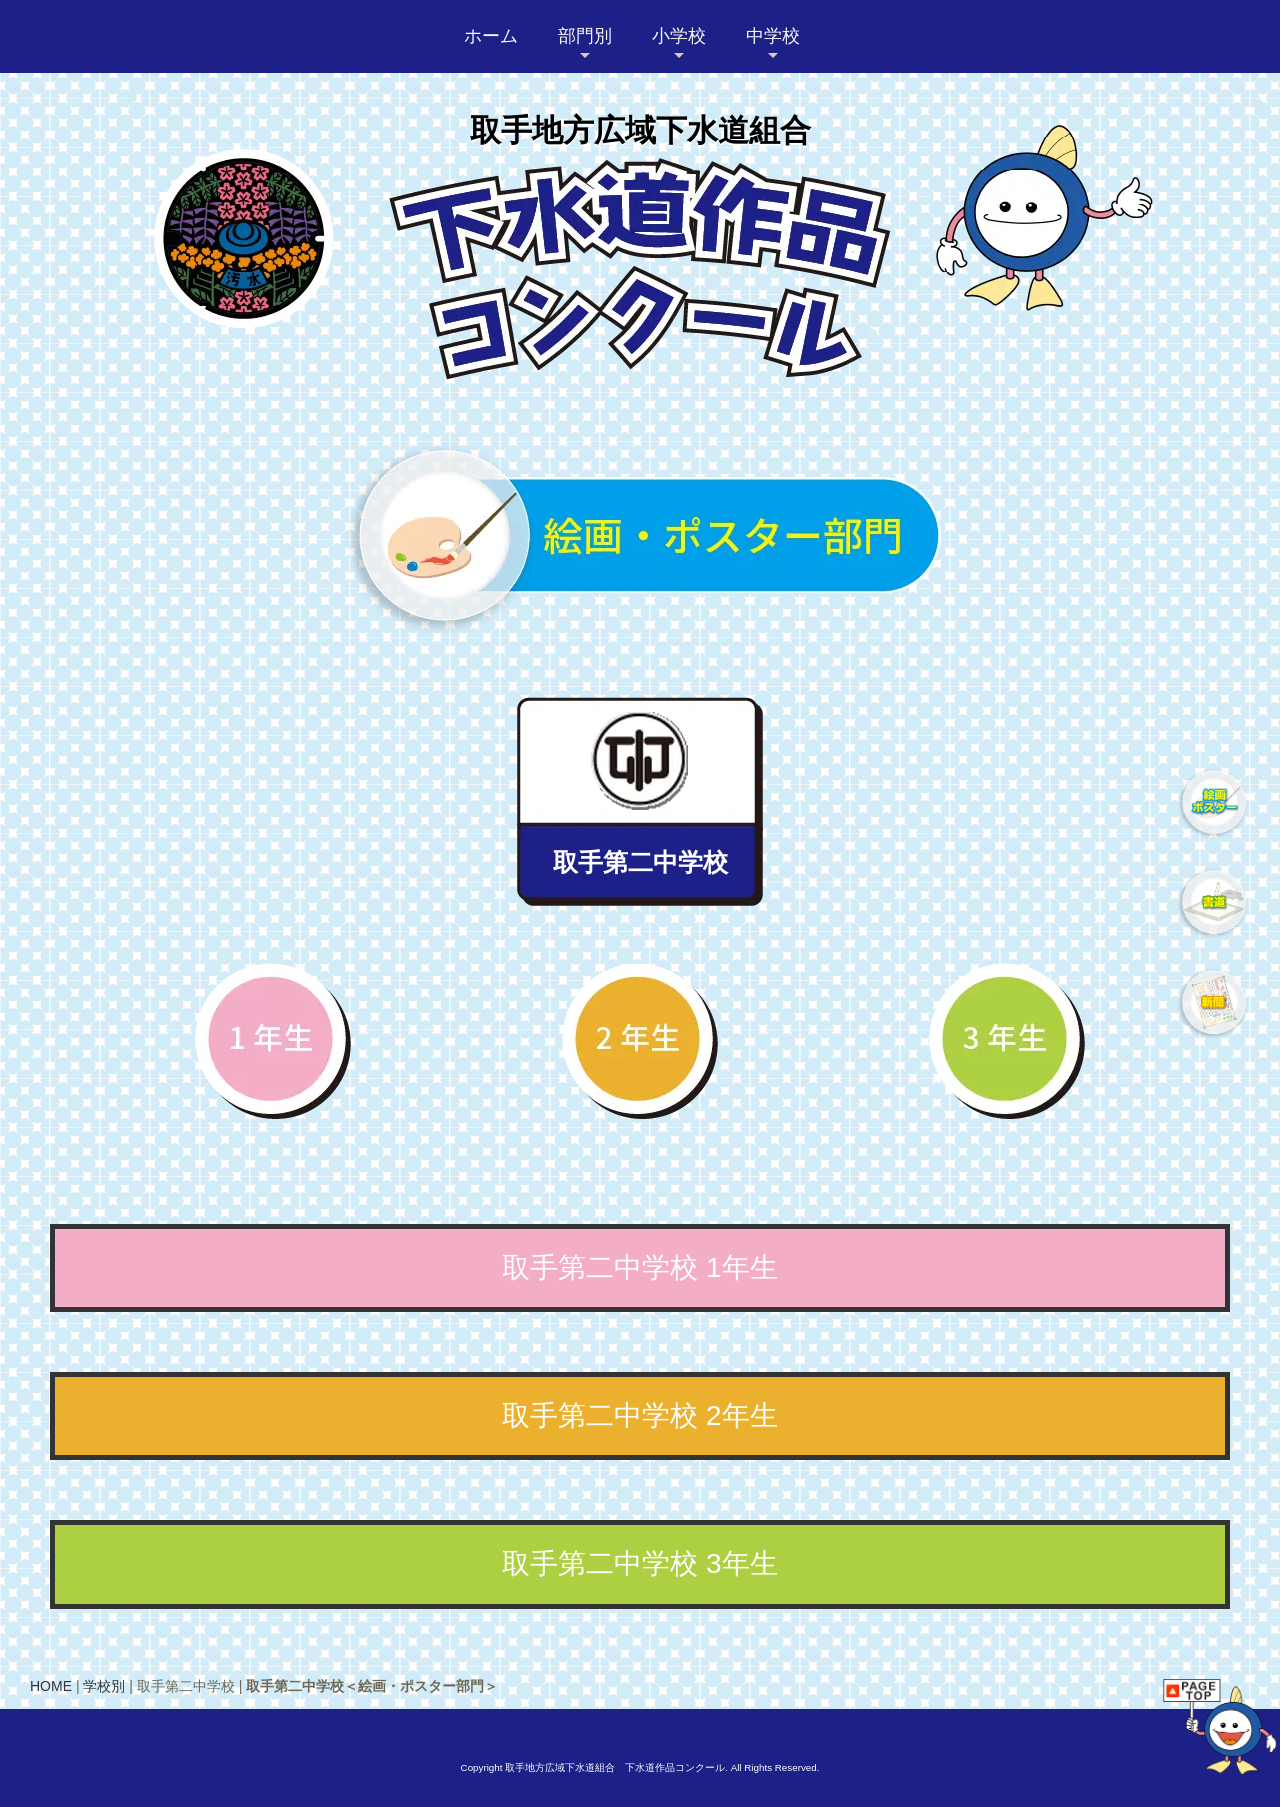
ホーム (491, 36)
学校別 (104, 1686)
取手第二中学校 (640, 862)
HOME (51, 1686)
